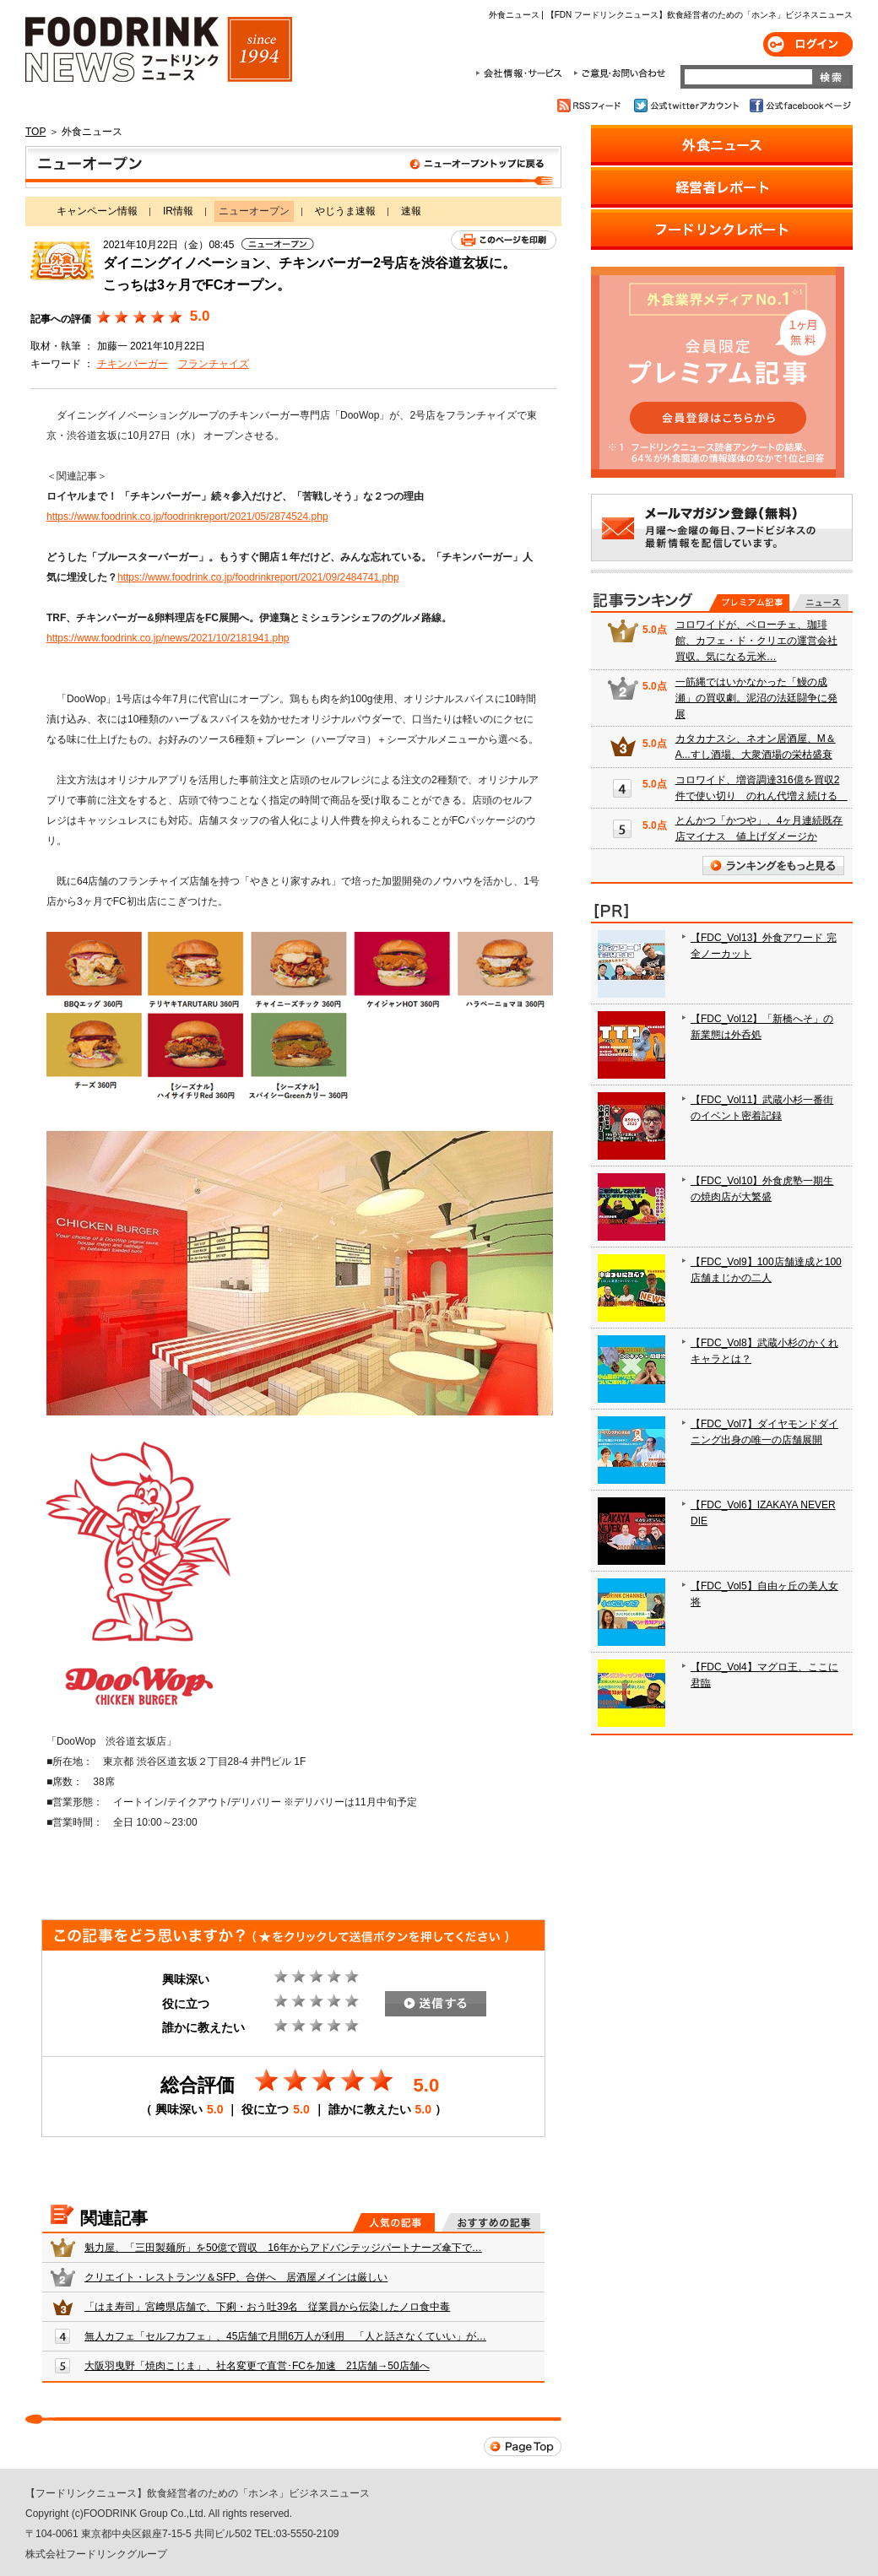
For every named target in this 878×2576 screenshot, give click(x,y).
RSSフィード (591, 105)
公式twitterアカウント (687, 105)
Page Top (522, 2446)
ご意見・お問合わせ (619, 73)
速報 (411, 211)
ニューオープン (293, 167)
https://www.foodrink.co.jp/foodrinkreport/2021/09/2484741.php (258, 577)
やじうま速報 (345, 211)
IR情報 (178, 211)
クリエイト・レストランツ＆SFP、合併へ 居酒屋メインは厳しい (236, 2277)
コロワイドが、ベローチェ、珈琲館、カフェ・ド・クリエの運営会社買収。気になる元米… (756, 641)
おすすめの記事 (491, 2222)
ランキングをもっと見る (773, 865)
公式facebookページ (799, 105)
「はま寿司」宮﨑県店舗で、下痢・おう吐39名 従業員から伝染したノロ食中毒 (267, 2307)
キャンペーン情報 (97, 211)
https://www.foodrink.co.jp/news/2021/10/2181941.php (168, 638)
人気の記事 (394, 2222)
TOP (35, 132)
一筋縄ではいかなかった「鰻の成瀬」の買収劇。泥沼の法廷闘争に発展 (756, 698)
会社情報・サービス (522, 73)
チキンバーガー (132, 364)
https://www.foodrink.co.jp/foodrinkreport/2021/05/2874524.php (187, 516)
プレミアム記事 (749, 602)
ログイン (808, 44)
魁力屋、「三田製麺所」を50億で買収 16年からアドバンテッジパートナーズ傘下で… (283, 2248)
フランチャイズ (213, 364)
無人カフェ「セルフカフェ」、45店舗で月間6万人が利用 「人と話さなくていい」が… (285, 2336)
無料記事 (820, 602)
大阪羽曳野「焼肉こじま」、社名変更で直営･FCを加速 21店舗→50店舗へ (257, 2366)
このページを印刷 (503, 240)
